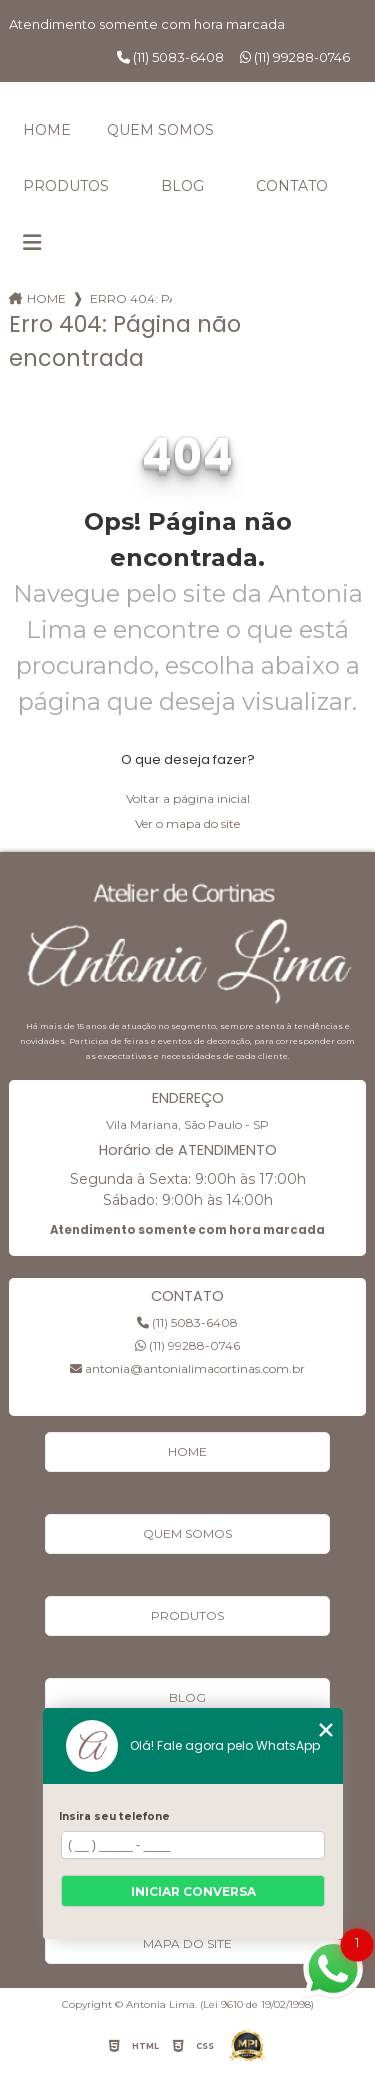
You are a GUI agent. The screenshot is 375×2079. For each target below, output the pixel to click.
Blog (182, 186)
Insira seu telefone (114, 1816)
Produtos (66, 186)
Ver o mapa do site (187, 823)
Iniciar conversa (193, 1891)
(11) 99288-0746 (295, 57)
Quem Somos (160, 130)
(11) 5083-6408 (170, 57)
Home (47, 130)
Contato (292, 186)
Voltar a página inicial (188, 798)
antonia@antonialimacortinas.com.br (187, 1368)
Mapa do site (187, 1943)
